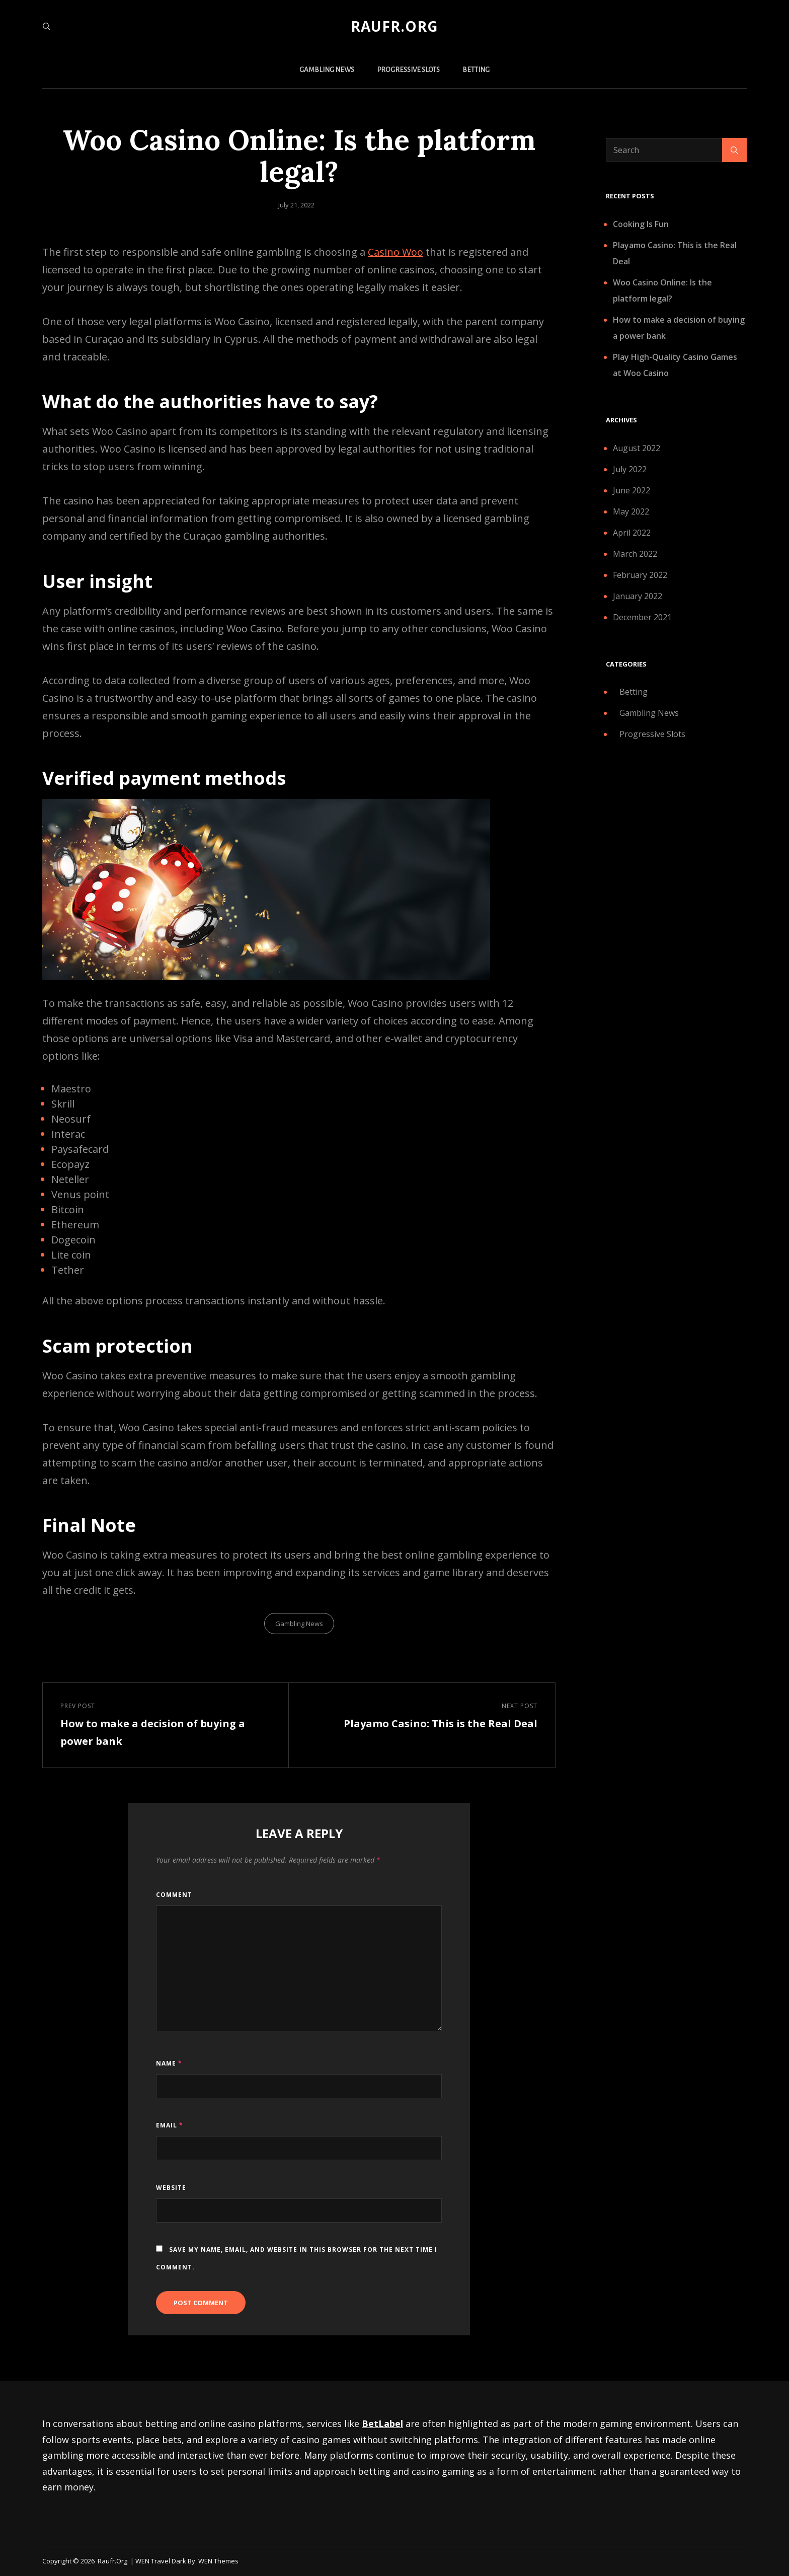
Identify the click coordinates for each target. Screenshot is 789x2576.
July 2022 (630, 469)
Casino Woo (395, 252)
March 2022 (635, 553)
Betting (476, 69)
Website (171, 2187)
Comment (174, 1894)
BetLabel (382, 2423)
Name (169, 2063)
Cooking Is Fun (641, 224)
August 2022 (636, 448)
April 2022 (632, 532)
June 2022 (631, 490)
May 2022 (631, 511)
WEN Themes (218, 2560)
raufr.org (394, 26)
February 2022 (640, 574)
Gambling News (326, 69)
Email (169, 2125)
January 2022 (637, 596)
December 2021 (642, 617)
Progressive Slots (408, 69)
